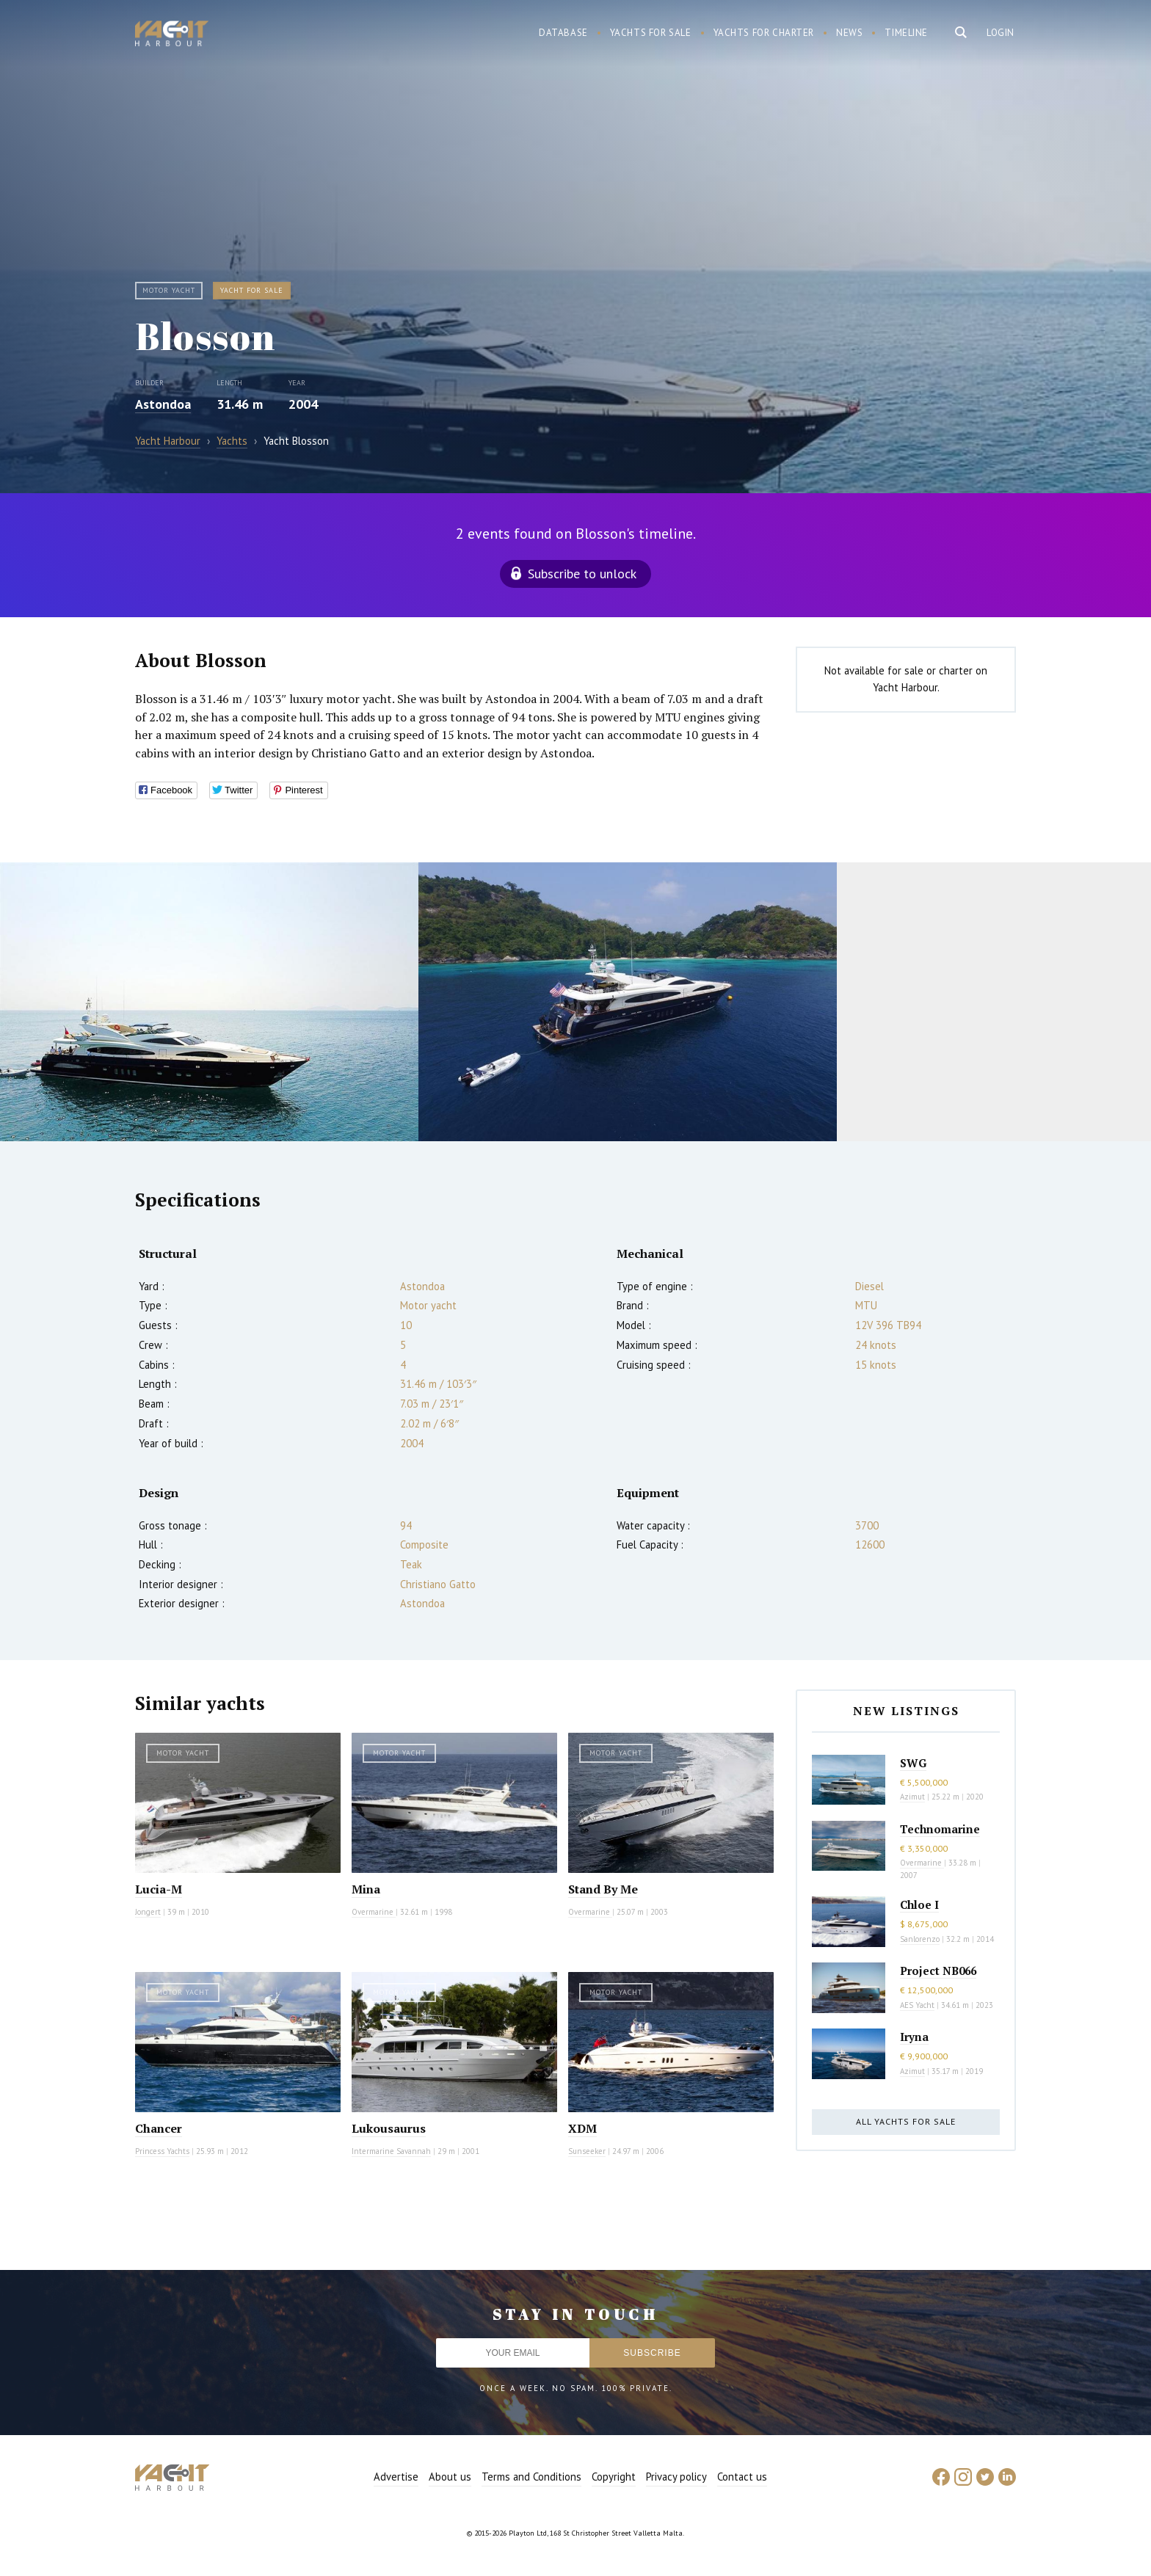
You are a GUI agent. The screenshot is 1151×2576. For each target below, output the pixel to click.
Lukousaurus (389, 2128)
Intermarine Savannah (391, 2151)
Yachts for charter (764, 32)
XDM (582, 2128)
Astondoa (163, 404)
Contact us (742, 2477)
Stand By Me (603, 1889)
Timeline (906, 32)
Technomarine (940, 1829)
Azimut (912, 1796)
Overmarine (374, 1912)
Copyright (614, 2477)
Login (1000, 32)
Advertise (396, 2477)
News (849, 32)
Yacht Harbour (171, 35)
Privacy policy (676, 2477)
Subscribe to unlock (582, 573)
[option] (209, 1001)
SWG (913, 1762)
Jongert (148, 1912)
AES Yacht (917, 2005)
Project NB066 (938, 1970)
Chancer (158, 2128)
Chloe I (919, 1904)
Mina (366, 1889)
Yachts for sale (650, 32)
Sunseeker (587, 2151)
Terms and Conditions (531, 2477)
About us (450, 2477)
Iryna (914, 2036)
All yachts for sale (906, 2121)
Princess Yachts (162, 2151)
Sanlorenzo (920, 1939)
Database (563, 32)
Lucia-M (158, 1889)
